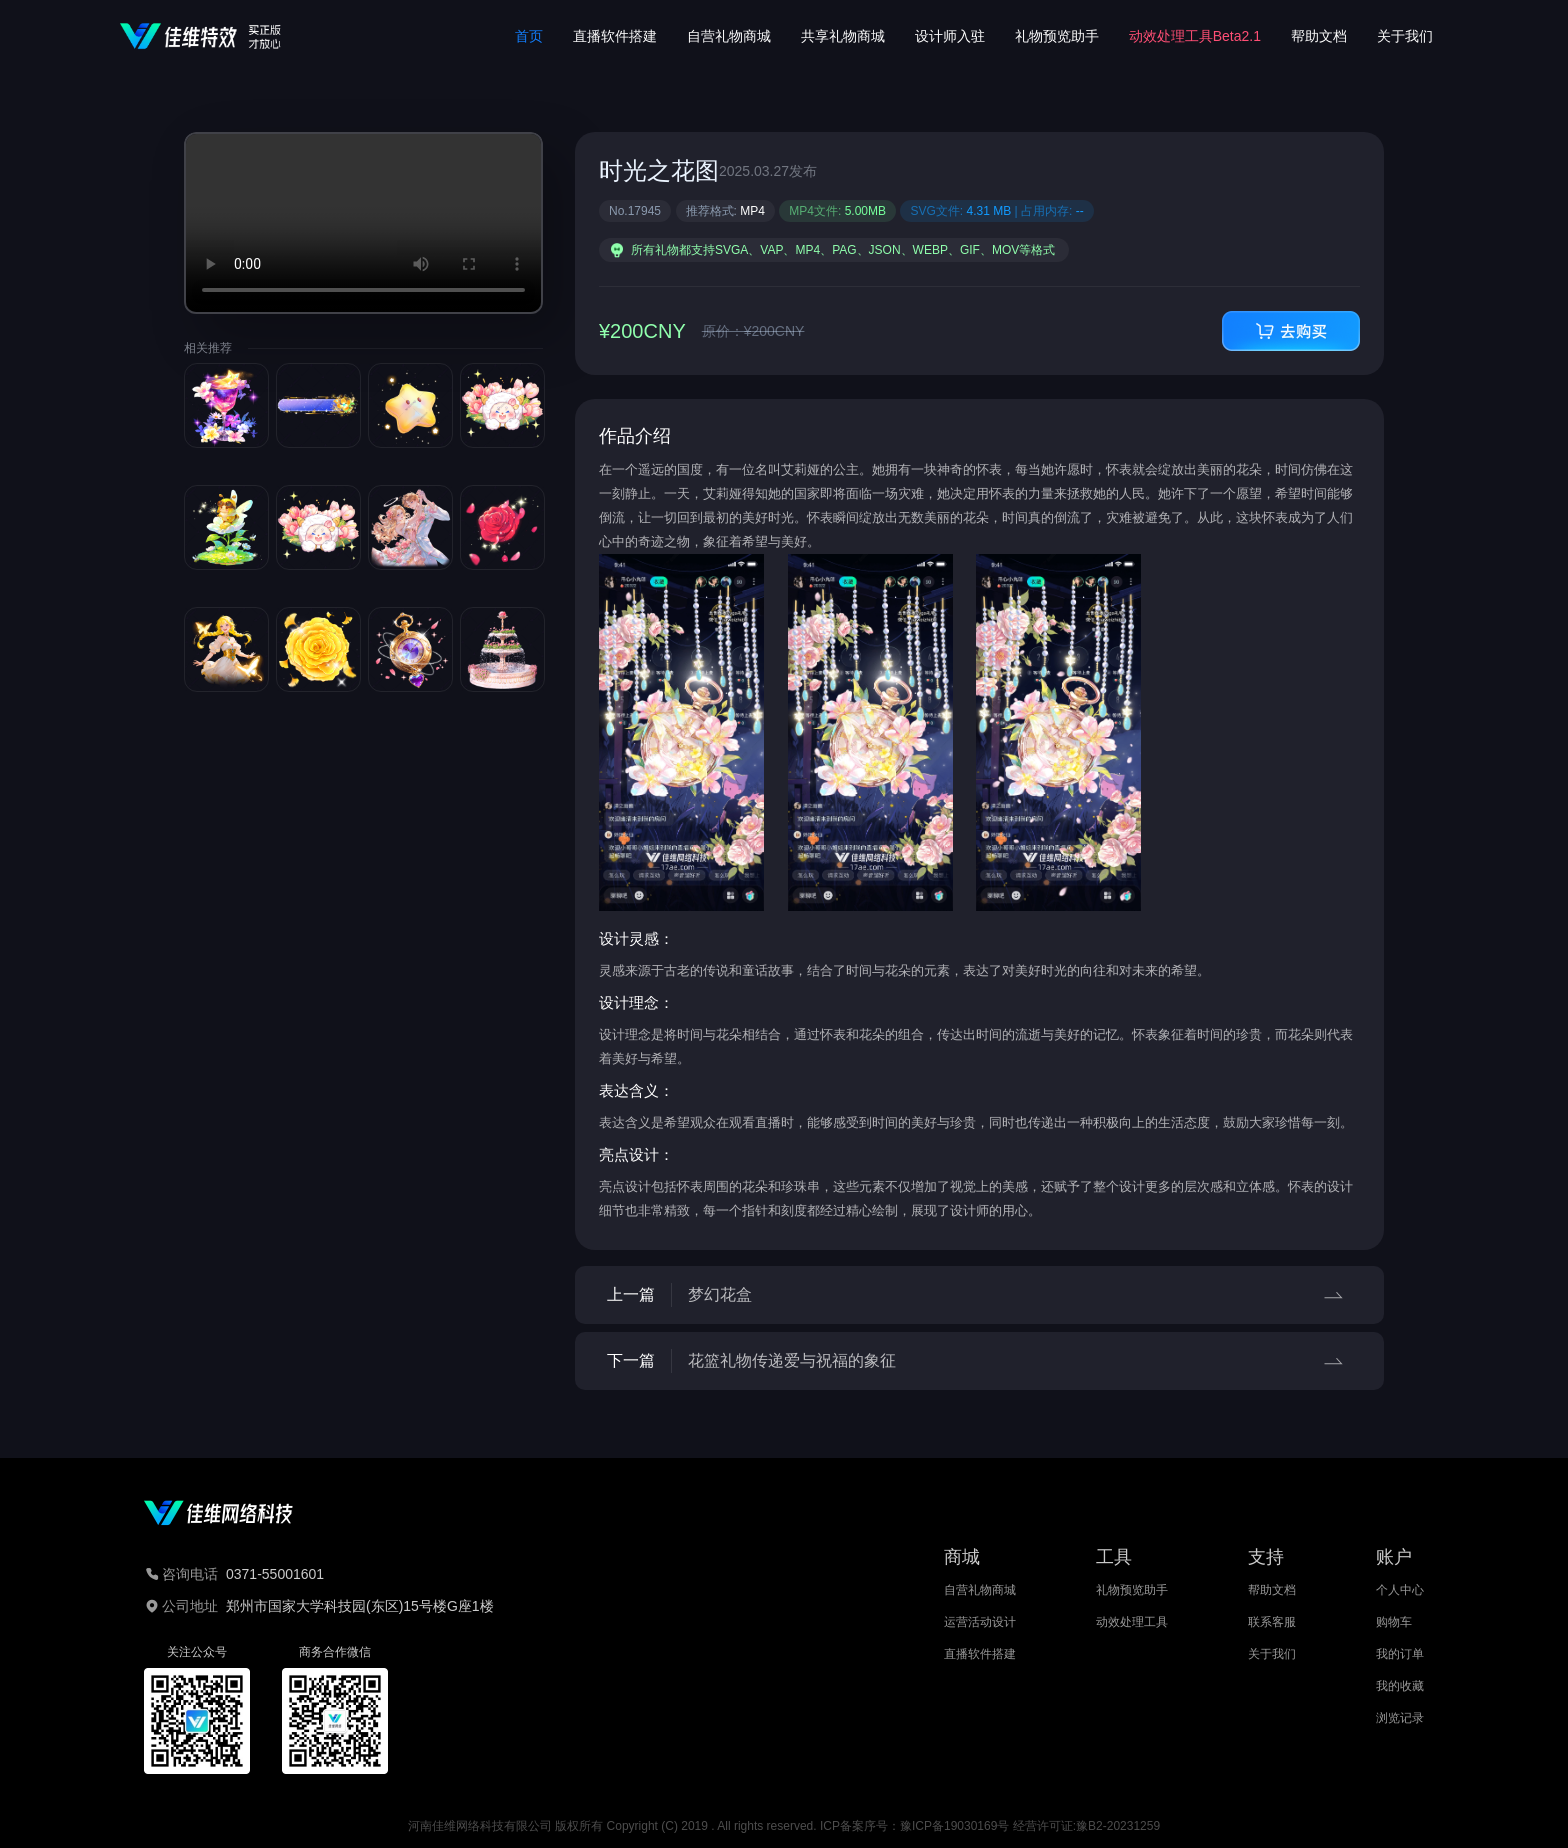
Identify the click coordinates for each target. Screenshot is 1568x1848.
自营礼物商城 (729, 36)
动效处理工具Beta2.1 (1195, 36)
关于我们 (1405, 36)
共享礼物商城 (843, 36)
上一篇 (979, 1295)
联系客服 (1272, 1622)
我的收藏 (1400, 1686)
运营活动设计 (980, 1622)
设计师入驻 (950, 36)
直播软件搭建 (615, 36)
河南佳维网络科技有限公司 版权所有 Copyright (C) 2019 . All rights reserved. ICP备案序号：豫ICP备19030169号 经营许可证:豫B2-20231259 (784, 1826)
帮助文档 (1319, 36)
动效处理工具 (1132, 1622)
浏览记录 (1400, 1718)
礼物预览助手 (1057, 36)
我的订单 (1400, 1654)
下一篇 (979, 1361)
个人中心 (1400, 1590)
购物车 (1394, 1622)
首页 (529, 36)
